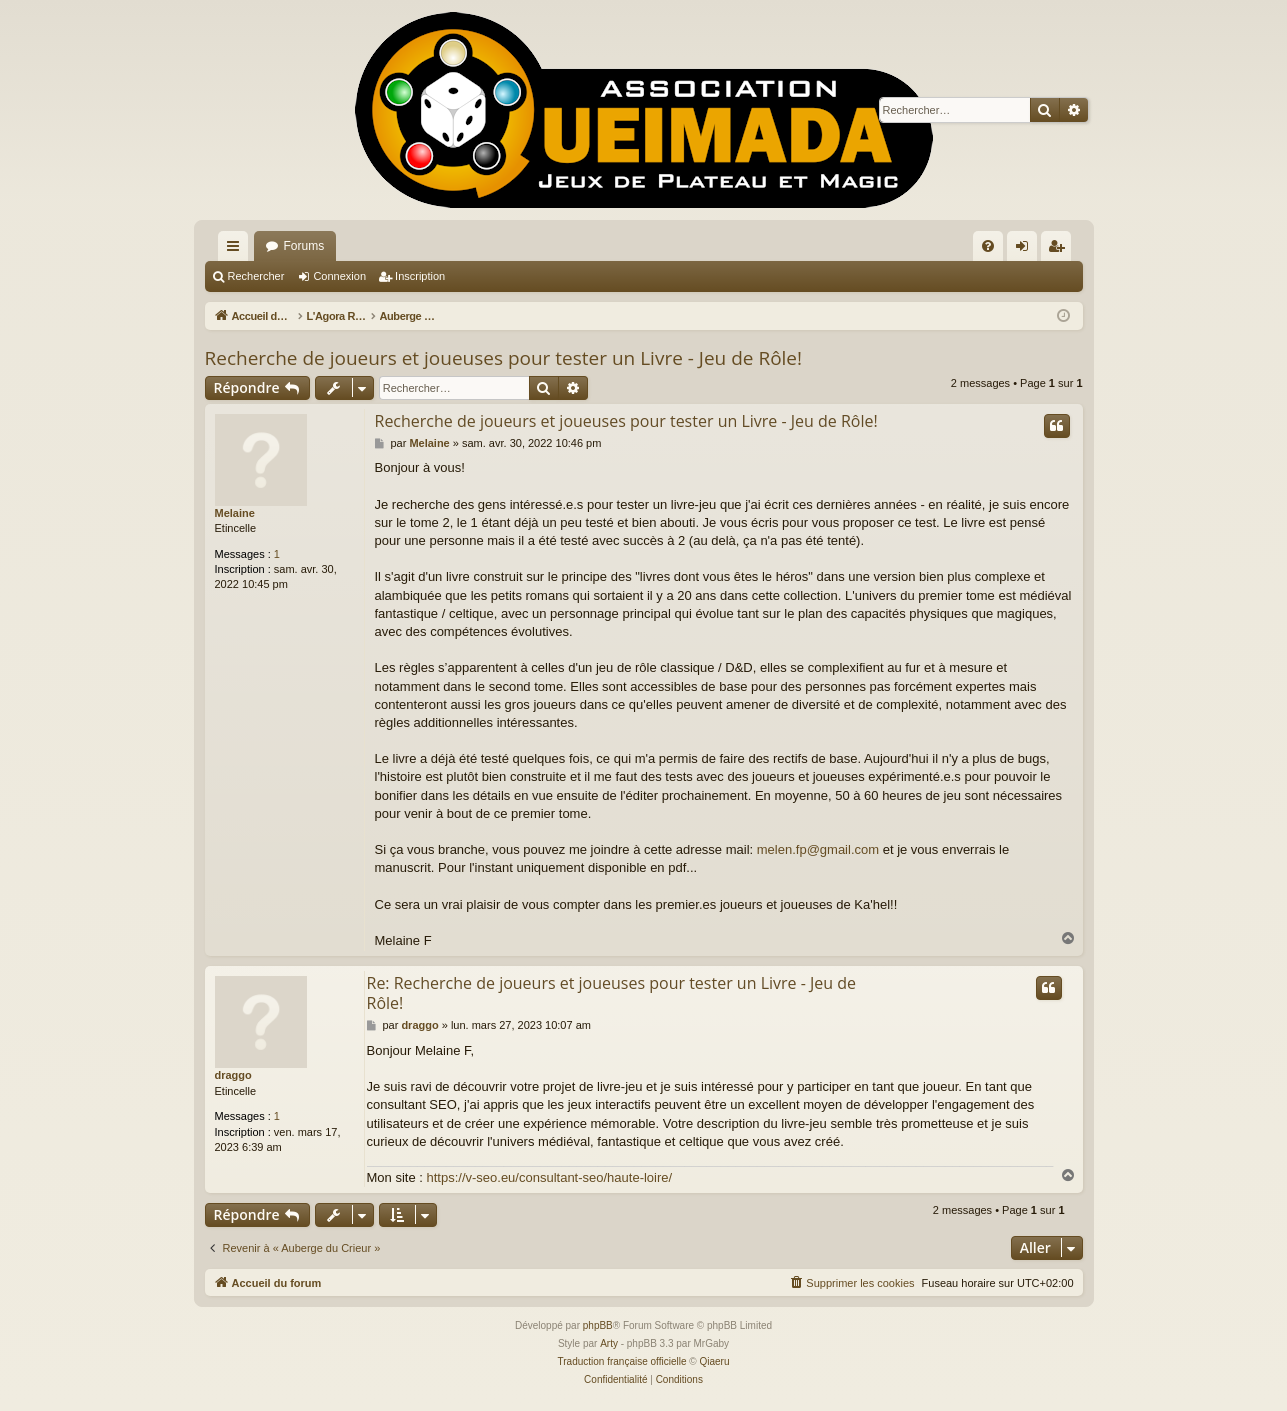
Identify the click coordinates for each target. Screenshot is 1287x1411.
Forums (304, 246)
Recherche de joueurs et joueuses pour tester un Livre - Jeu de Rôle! (504, 358)
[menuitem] (988, 246)
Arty (609, 1343)
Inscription (420, 276)
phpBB (598, 1325)
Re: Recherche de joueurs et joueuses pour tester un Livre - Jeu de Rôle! (612, 993)
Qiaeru (714, 1361)
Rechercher (256, 276)
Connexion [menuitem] (1025, 250)
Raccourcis (237, 250)
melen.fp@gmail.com (818, 849)
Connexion (339, 276)
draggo (233, 1075)
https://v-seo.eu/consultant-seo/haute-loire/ (549, 1177)
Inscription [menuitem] (1059, 250)
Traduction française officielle (622, 1361)
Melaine (235, 513)
